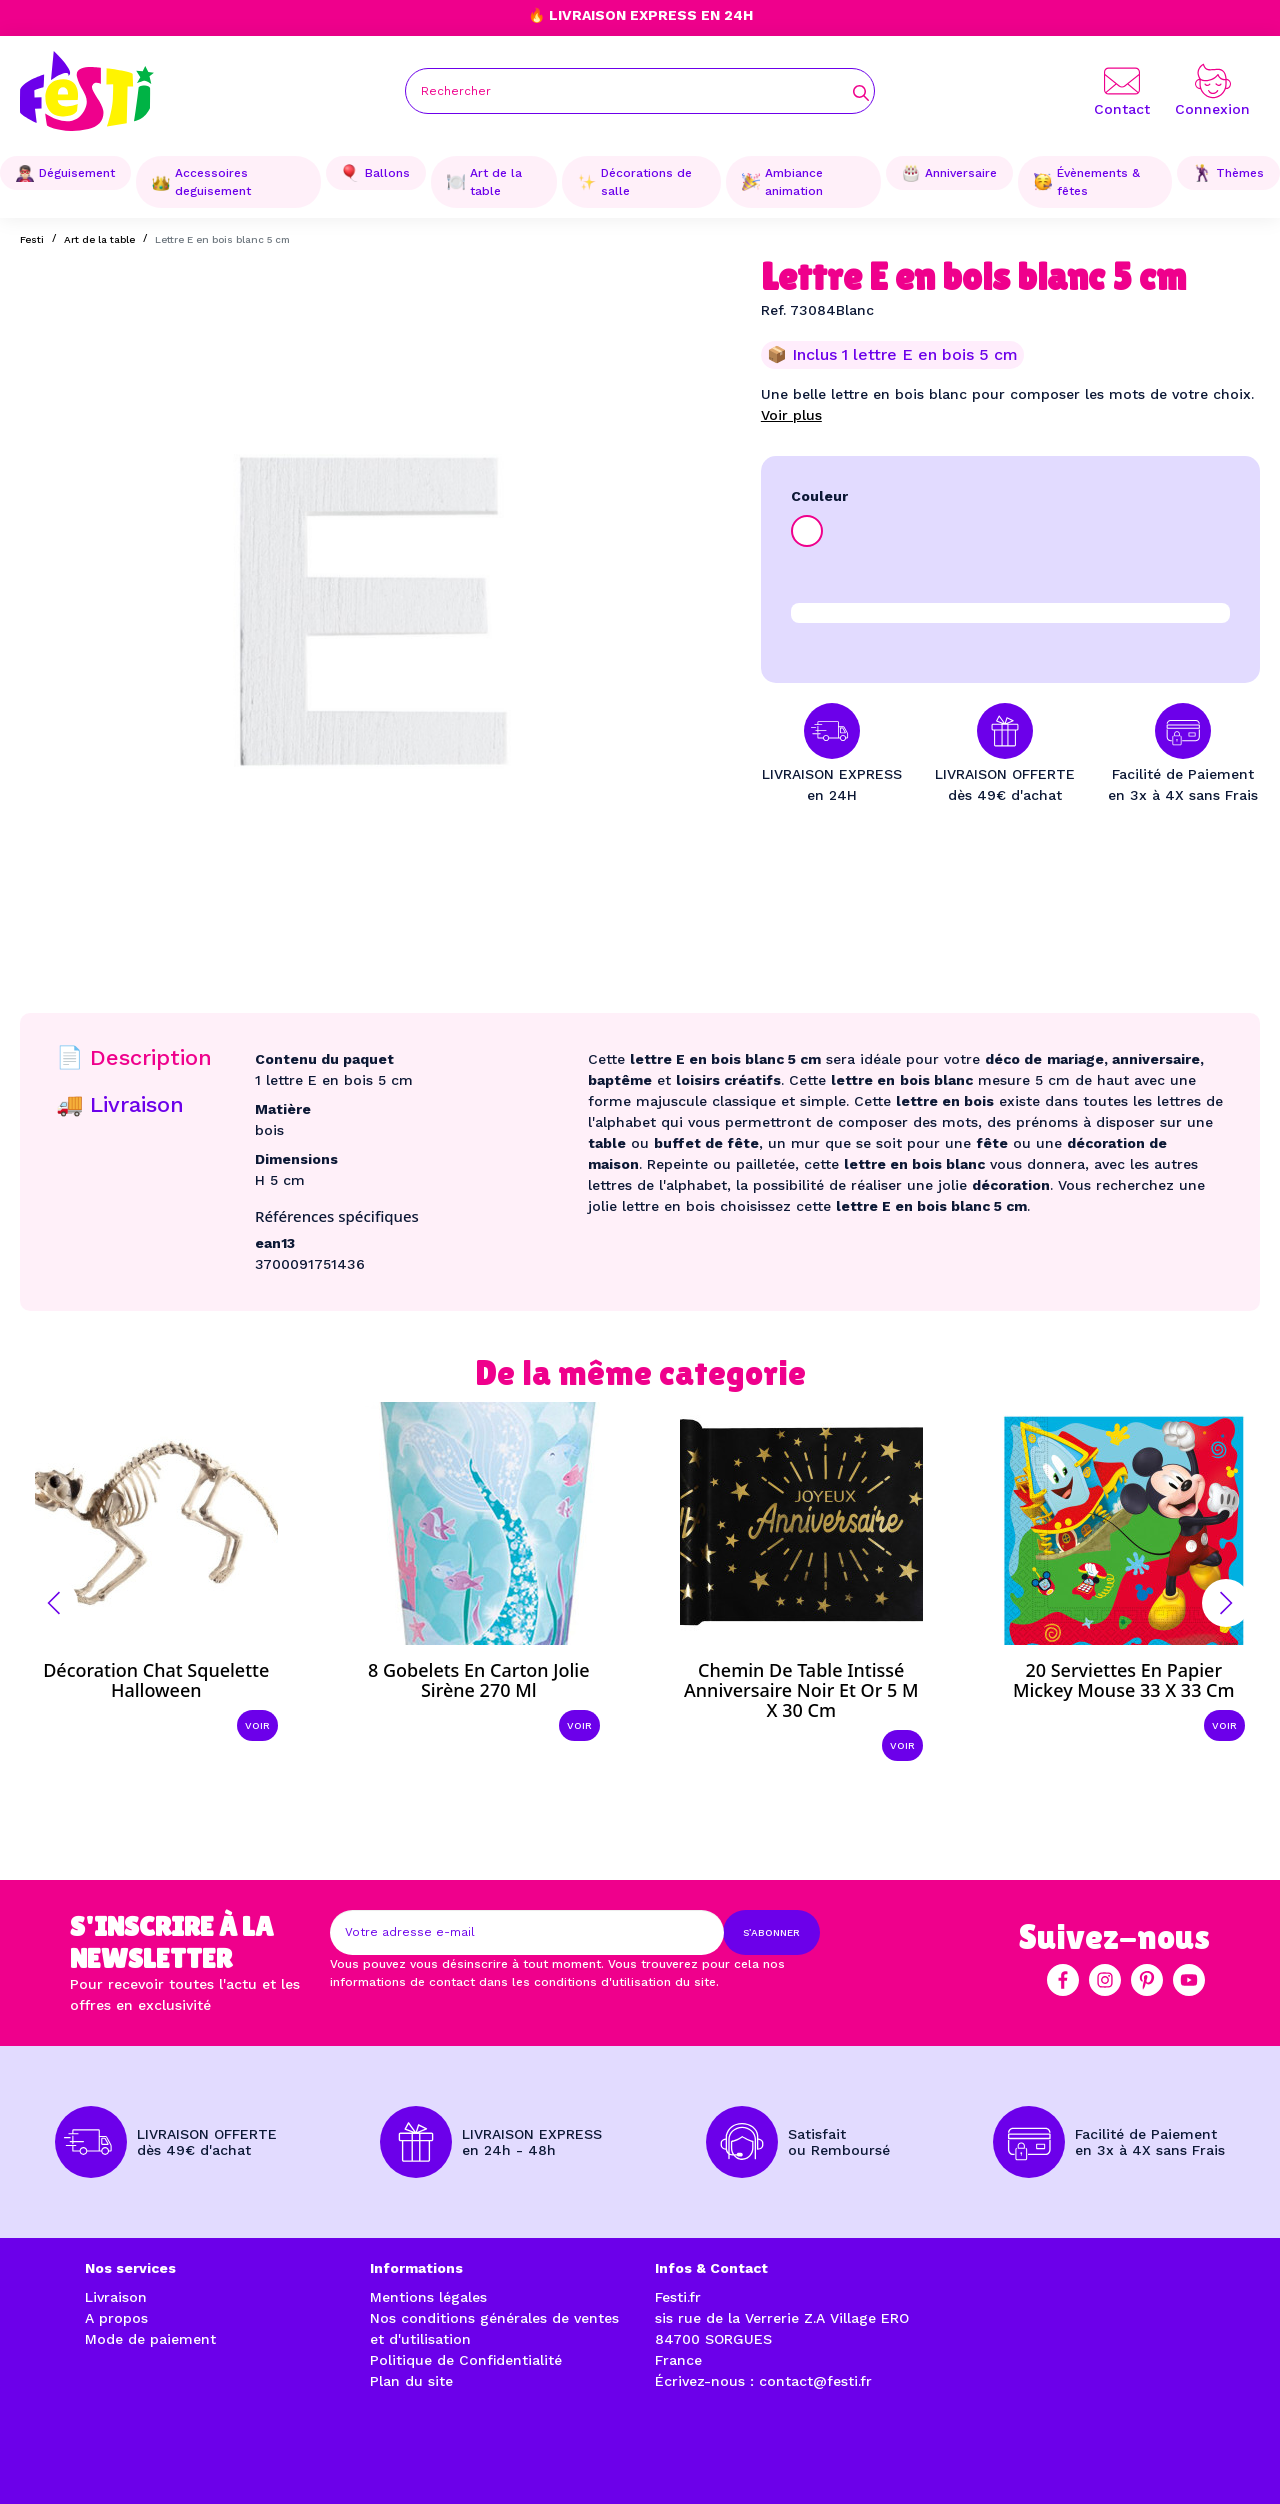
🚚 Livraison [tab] (120, 1104)
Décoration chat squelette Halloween (156, 1680)
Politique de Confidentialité (466, 2360)
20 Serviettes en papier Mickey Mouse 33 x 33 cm (1124, 1680)
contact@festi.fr (815, 2381)
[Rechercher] (640, 91)
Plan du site (411, 2381)
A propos (116, 2318)
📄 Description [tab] (134, 1057)
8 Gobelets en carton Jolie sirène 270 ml (479, 1680)
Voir (257, 1725)
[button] (54, 1603)
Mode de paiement (150, 2339)
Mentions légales (428, 2297)
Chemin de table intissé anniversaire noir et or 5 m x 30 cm (801, 1690)
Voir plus (791, 415)
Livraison (116, 2297)
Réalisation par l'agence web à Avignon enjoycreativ (304, 2465)
